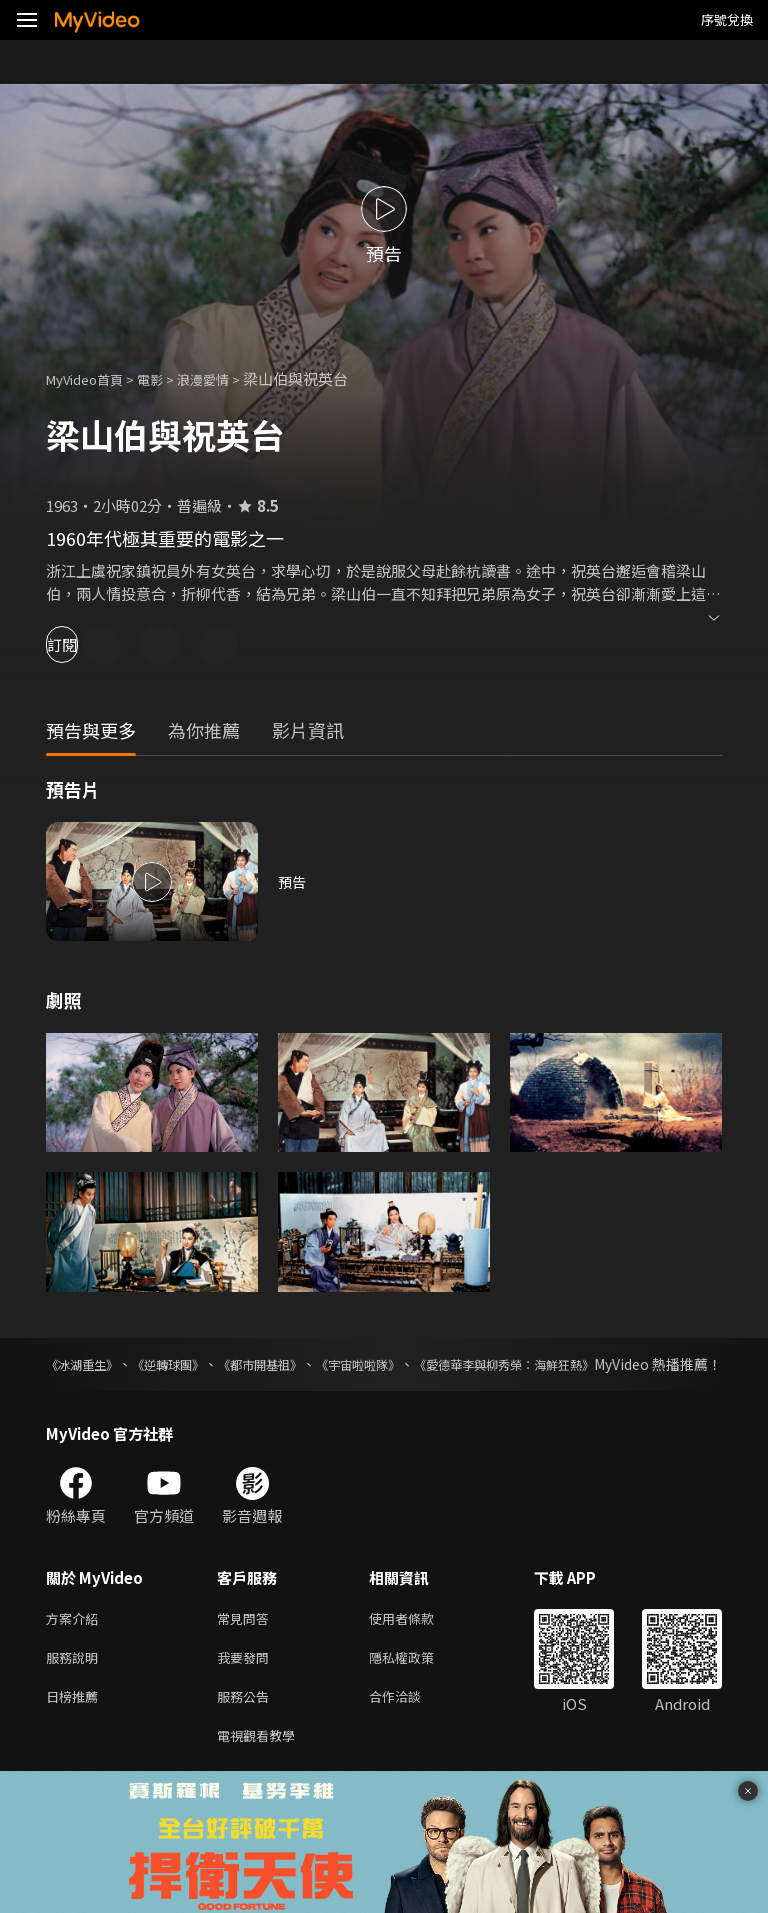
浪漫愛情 (225, 378)
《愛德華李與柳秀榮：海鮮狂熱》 (617, 1364)
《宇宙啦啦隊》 (438, 1364)
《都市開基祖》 (314, 1364)
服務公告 (247, 1724)
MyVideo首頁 (91, 378)
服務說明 (76, 1682)
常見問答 (247, 1640)
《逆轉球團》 (198, 1364)
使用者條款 (418, 1640)
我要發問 (247, 1682)
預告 (293, 881)
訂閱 (86, 644)
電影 (166, 378)
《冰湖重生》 (88, 1364)
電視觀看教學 (262, 1766)
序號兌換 (727, 19)
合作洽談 (411, 1724)
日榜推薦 (76, 1724)
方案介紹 (76, 1640)
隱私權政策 (418, 1682)
